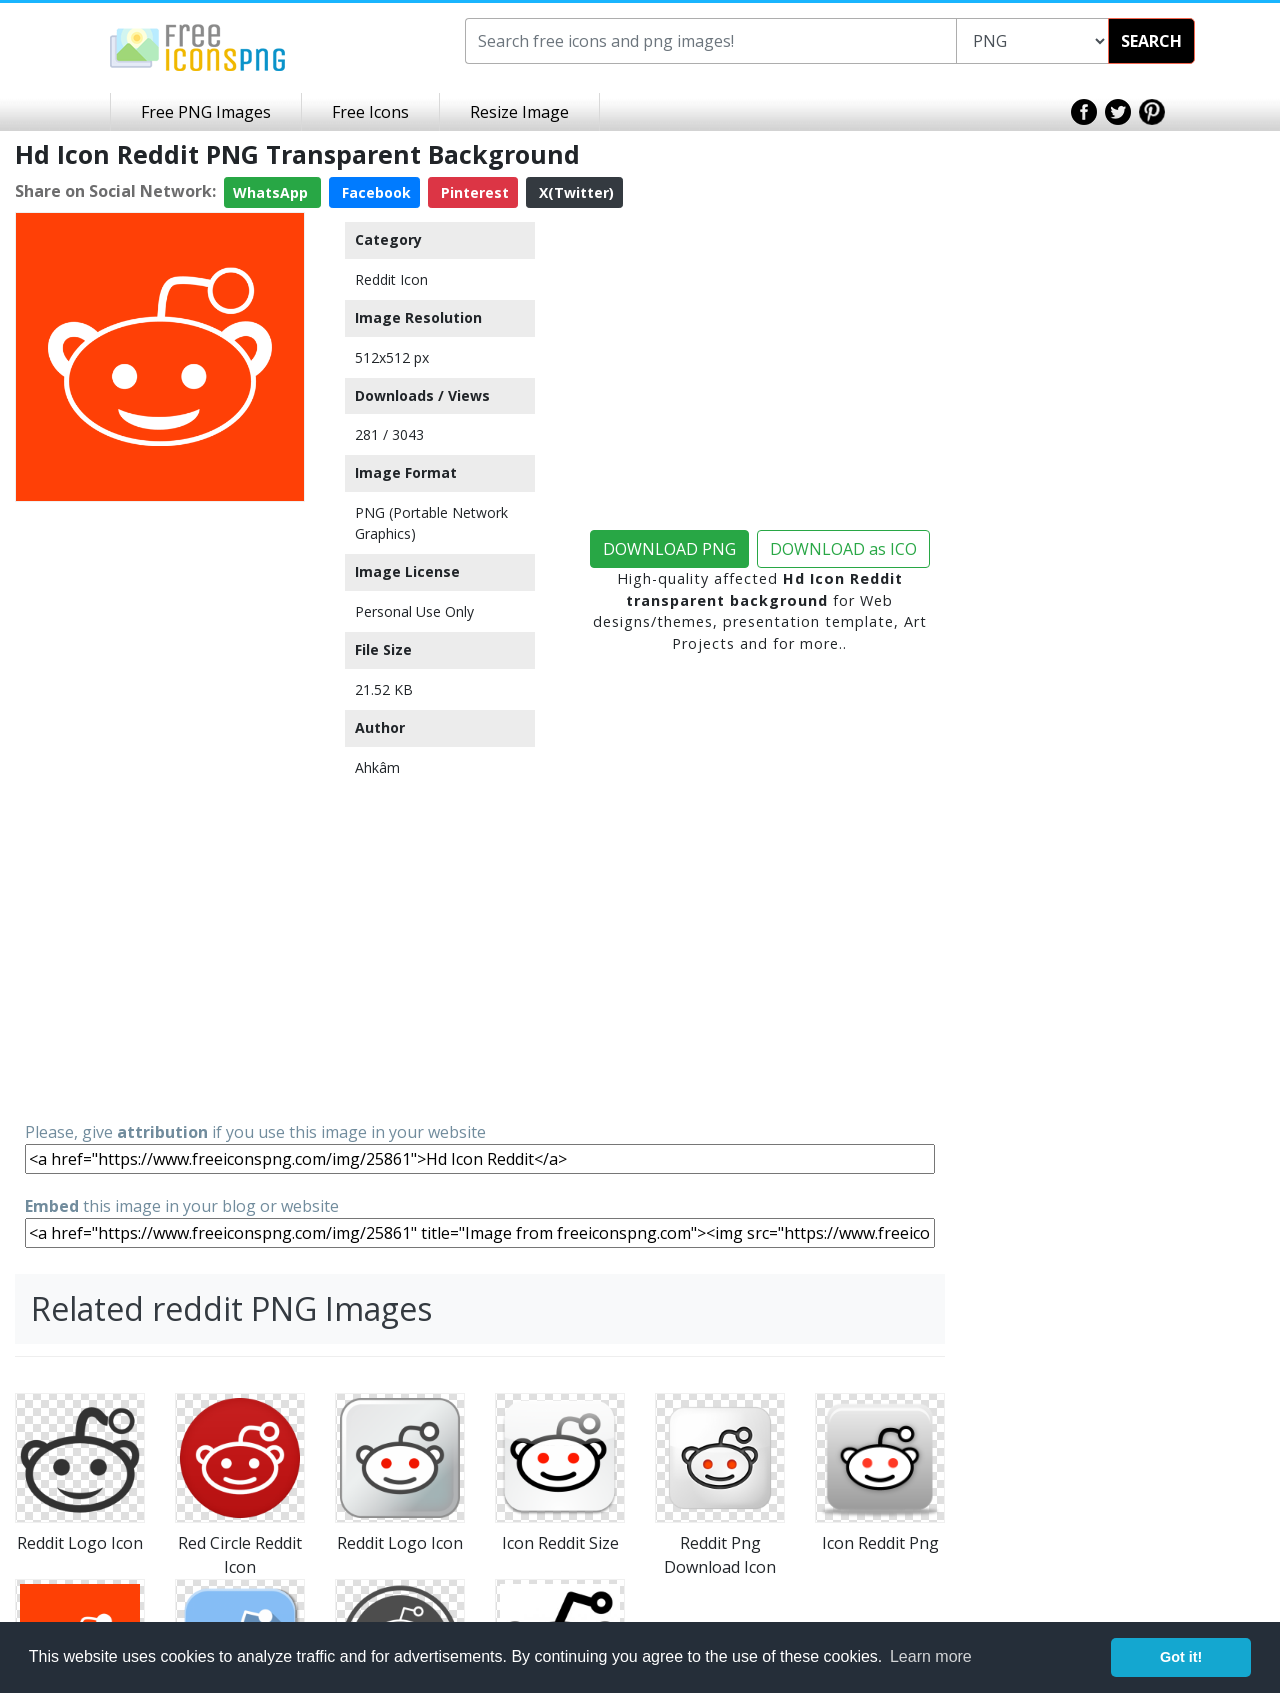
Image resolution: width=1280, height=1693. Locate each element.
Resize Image (519, 112)
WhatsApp (272, 192)
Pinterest (473, 192)
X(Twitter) (574, 192)
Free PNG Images (206, 112)
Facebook (374, 192)
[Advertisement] (160, 810)
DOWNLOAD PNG (669, 549)
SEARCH (1151, 41)
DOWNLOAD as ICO (843, 549)
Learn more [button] (931, 1656)
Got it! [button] (1181, 1657)
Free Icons (370, 112)
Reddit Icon (391, 279)
